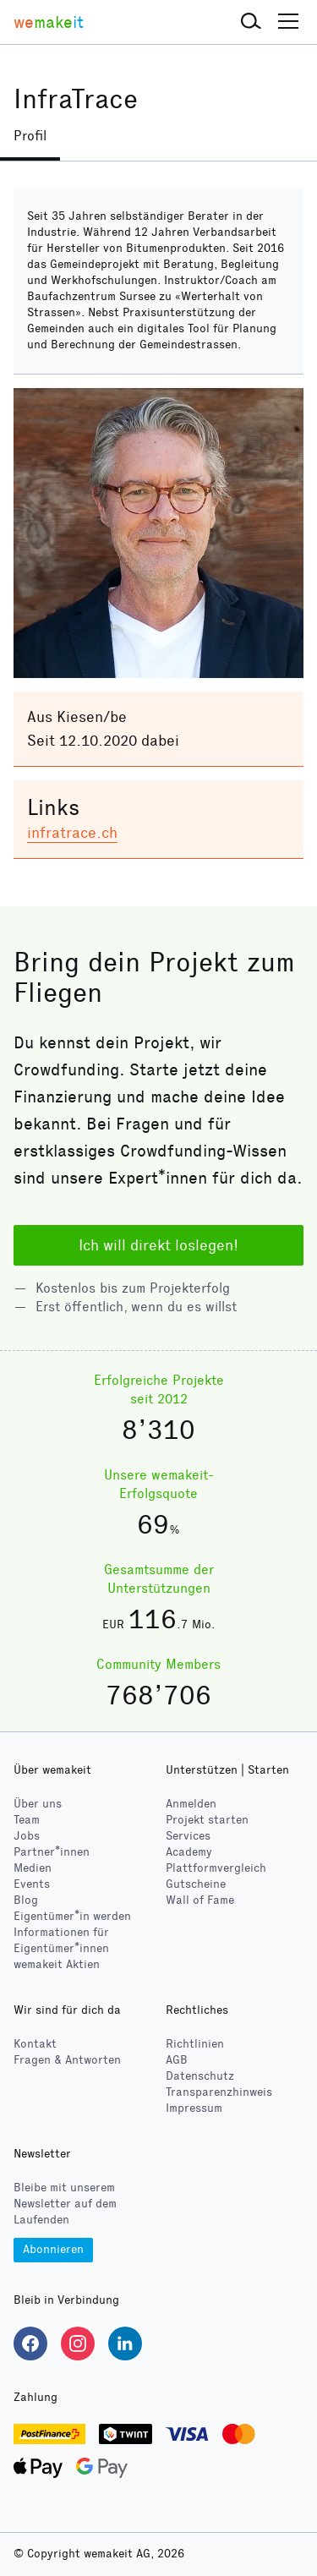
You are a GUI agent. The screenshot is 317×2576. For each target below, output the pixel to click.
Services (188, 1836)
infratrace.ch (72, 832)
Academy (189, 1852)
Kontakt (35, 2044)
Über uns (38, 1804)
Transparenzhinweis (219, 2092)
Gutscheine (196, 1884)
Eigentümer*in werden (72, 1916)
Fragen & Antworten (67, 2060)
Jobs (27, 1836)
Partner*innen (52, 1852)
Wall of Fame (200, 1900)
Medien (33, 1868)
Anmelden (191, 1804)
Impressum (194, 2108)
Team (27, 1820)
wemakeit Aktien (57, 1964)
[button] (251, 22)
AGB (177, 2060)
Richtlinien (195, 2044)
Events (32, 1884)
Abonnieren (53, 2249)
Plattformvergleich (216, 1868)
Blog (26, 1900)
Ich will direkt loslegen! (158, 1245)
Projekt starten (207, 1820)
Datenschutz (200, 2076)
